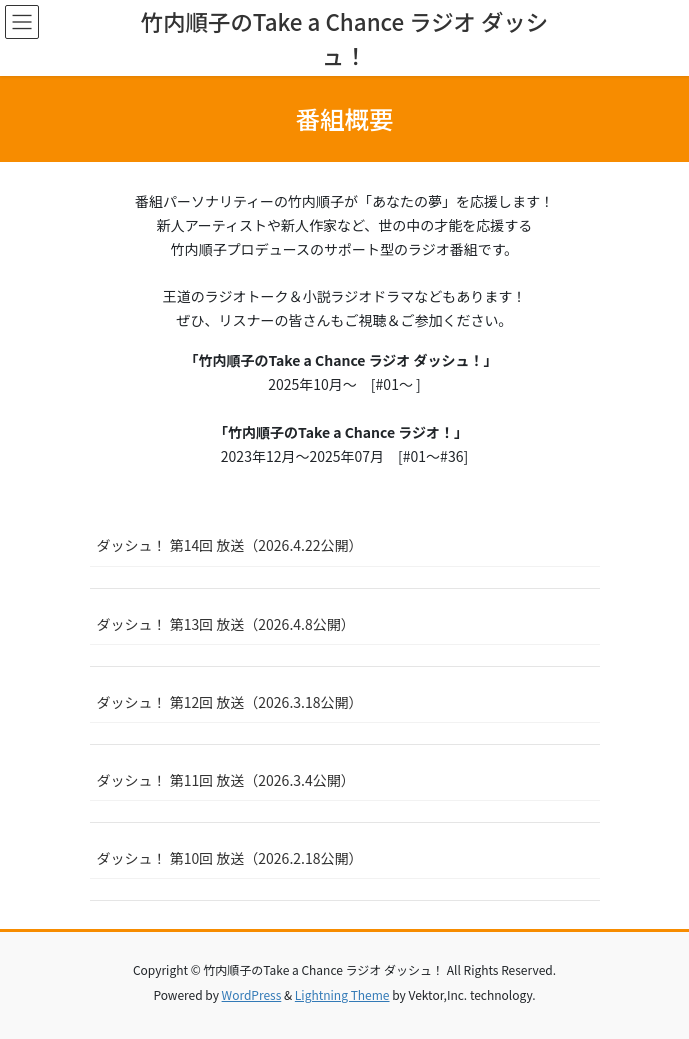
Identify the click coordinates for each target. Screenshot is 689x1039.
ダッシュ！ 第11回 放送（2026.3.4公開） (226, 780)
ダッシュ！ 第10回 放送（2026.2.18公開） (230, 858)
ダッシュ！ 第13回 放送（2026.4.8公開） (226, 624)
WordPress (252, 994)
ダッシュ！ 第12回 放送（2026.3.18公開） (230, 702)
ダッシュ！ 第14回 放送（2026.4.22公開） (230, 545)
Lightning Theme (342, 994)
